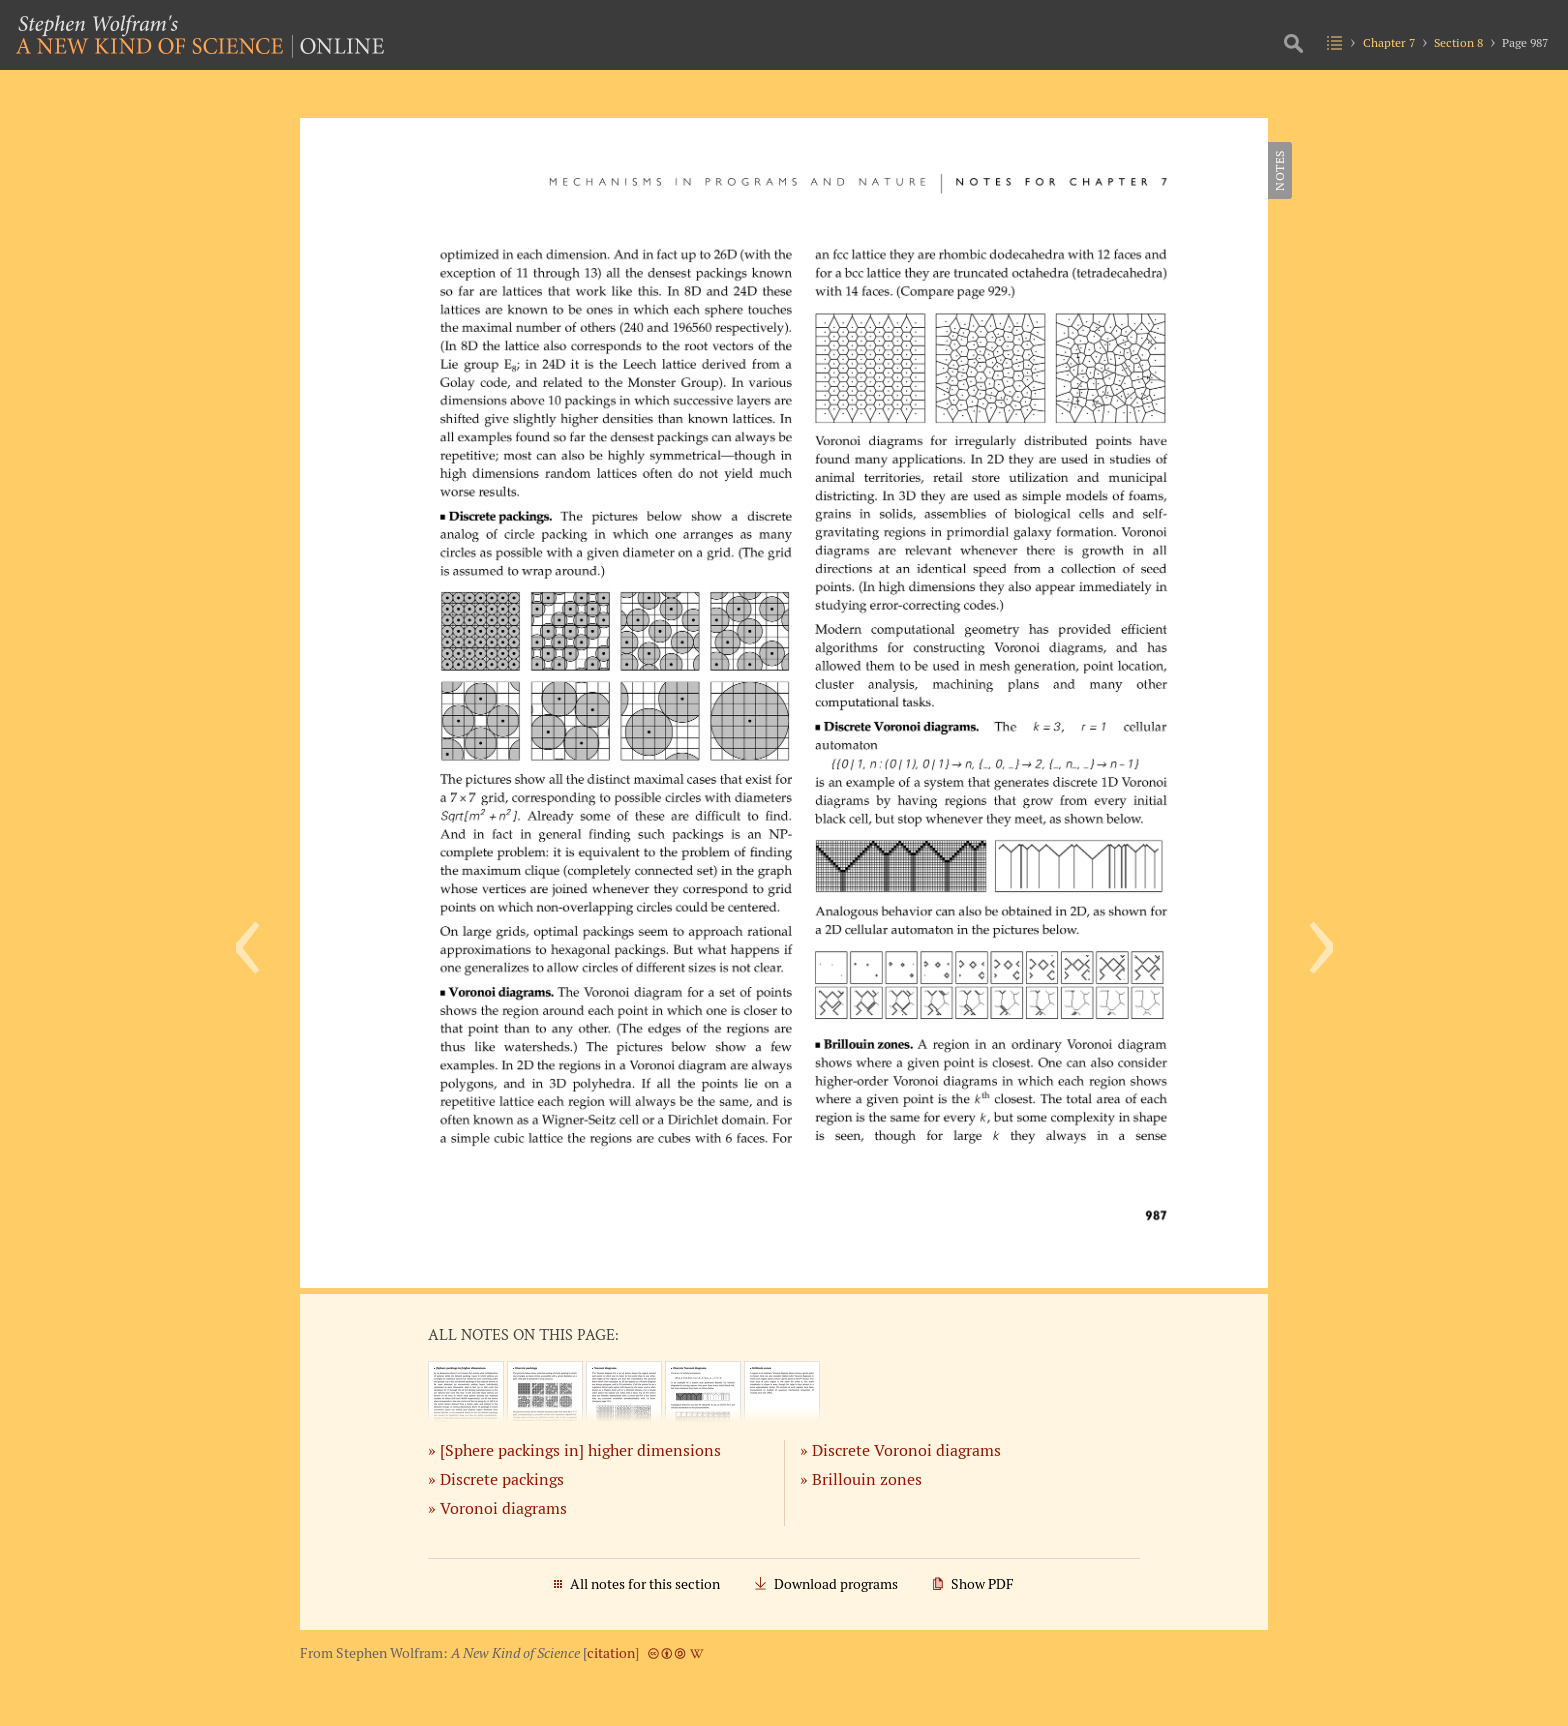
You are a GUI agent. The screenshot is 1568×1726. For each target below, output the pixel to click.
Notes (1279, 170)
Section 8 (1458, 42)
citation (611, 1653)
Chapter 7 (1389, 42)
